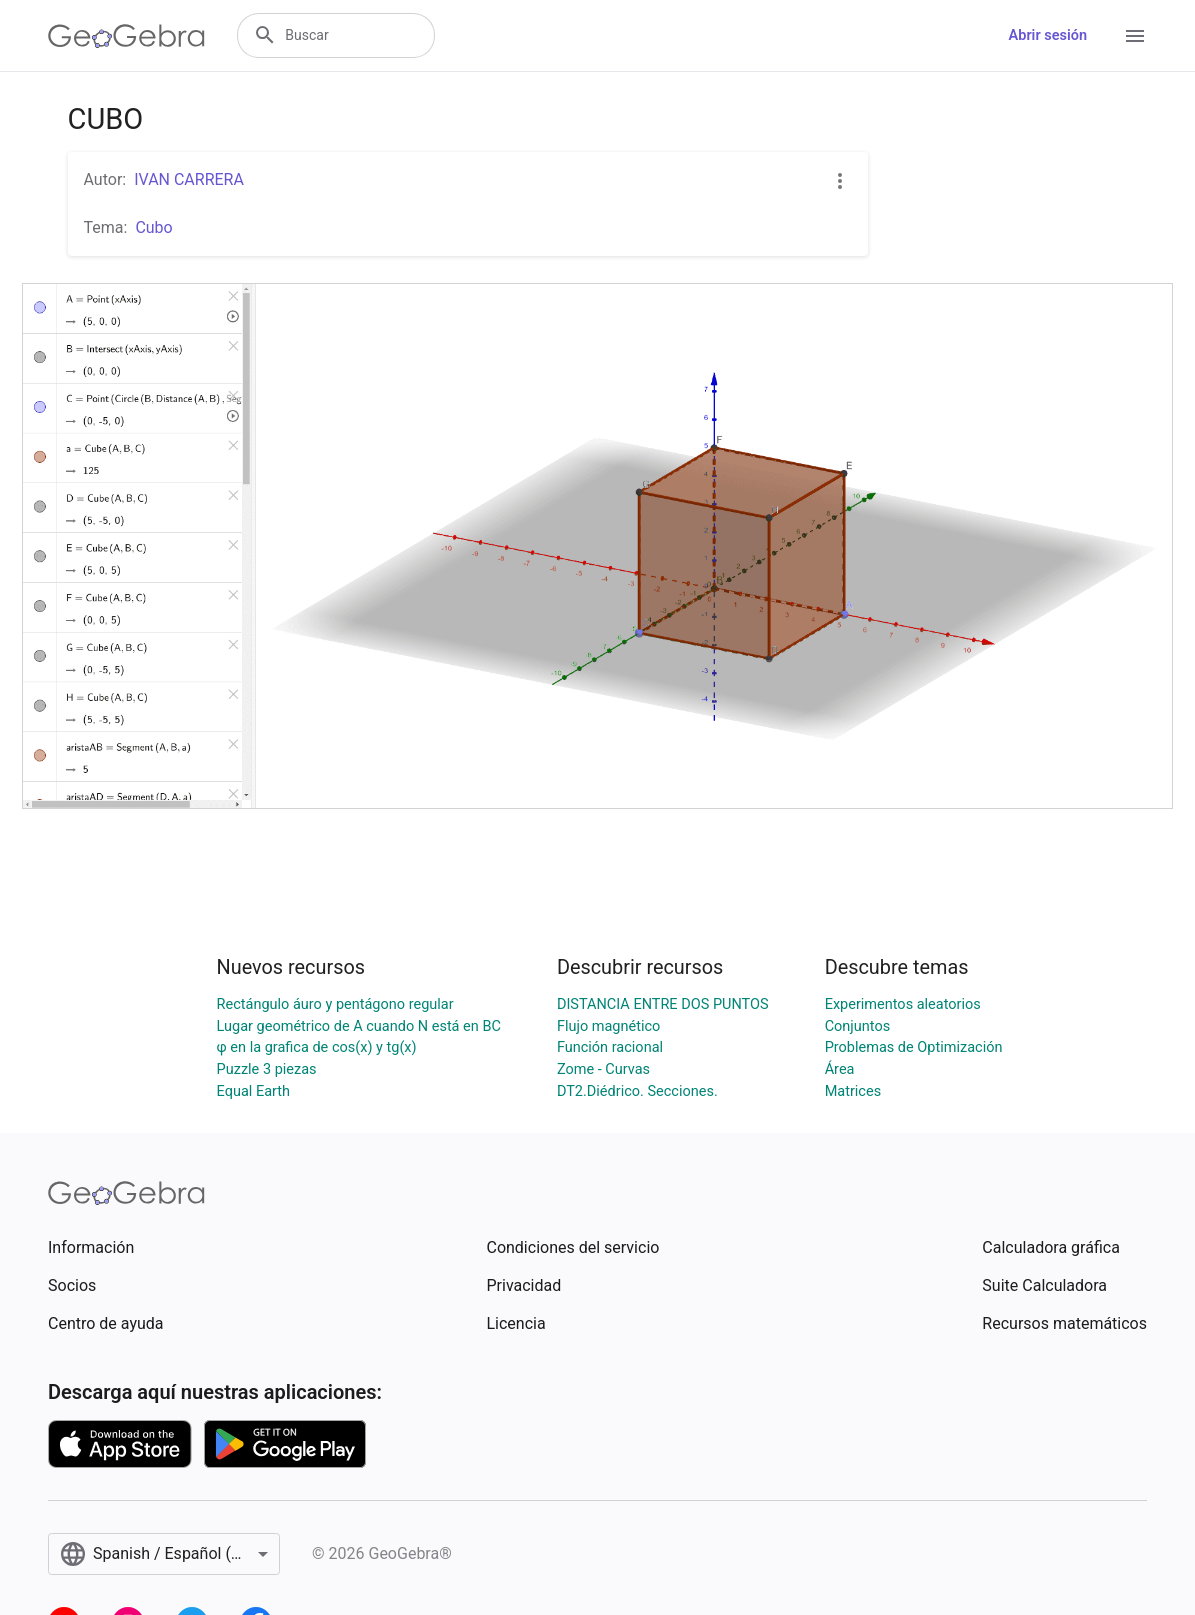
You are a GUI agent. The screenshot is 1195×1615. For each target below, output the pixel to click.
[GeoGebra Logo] (126, 36)
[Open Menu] (1135, 36)
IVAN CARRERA (189, 179)
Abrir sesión (1048, 35)
